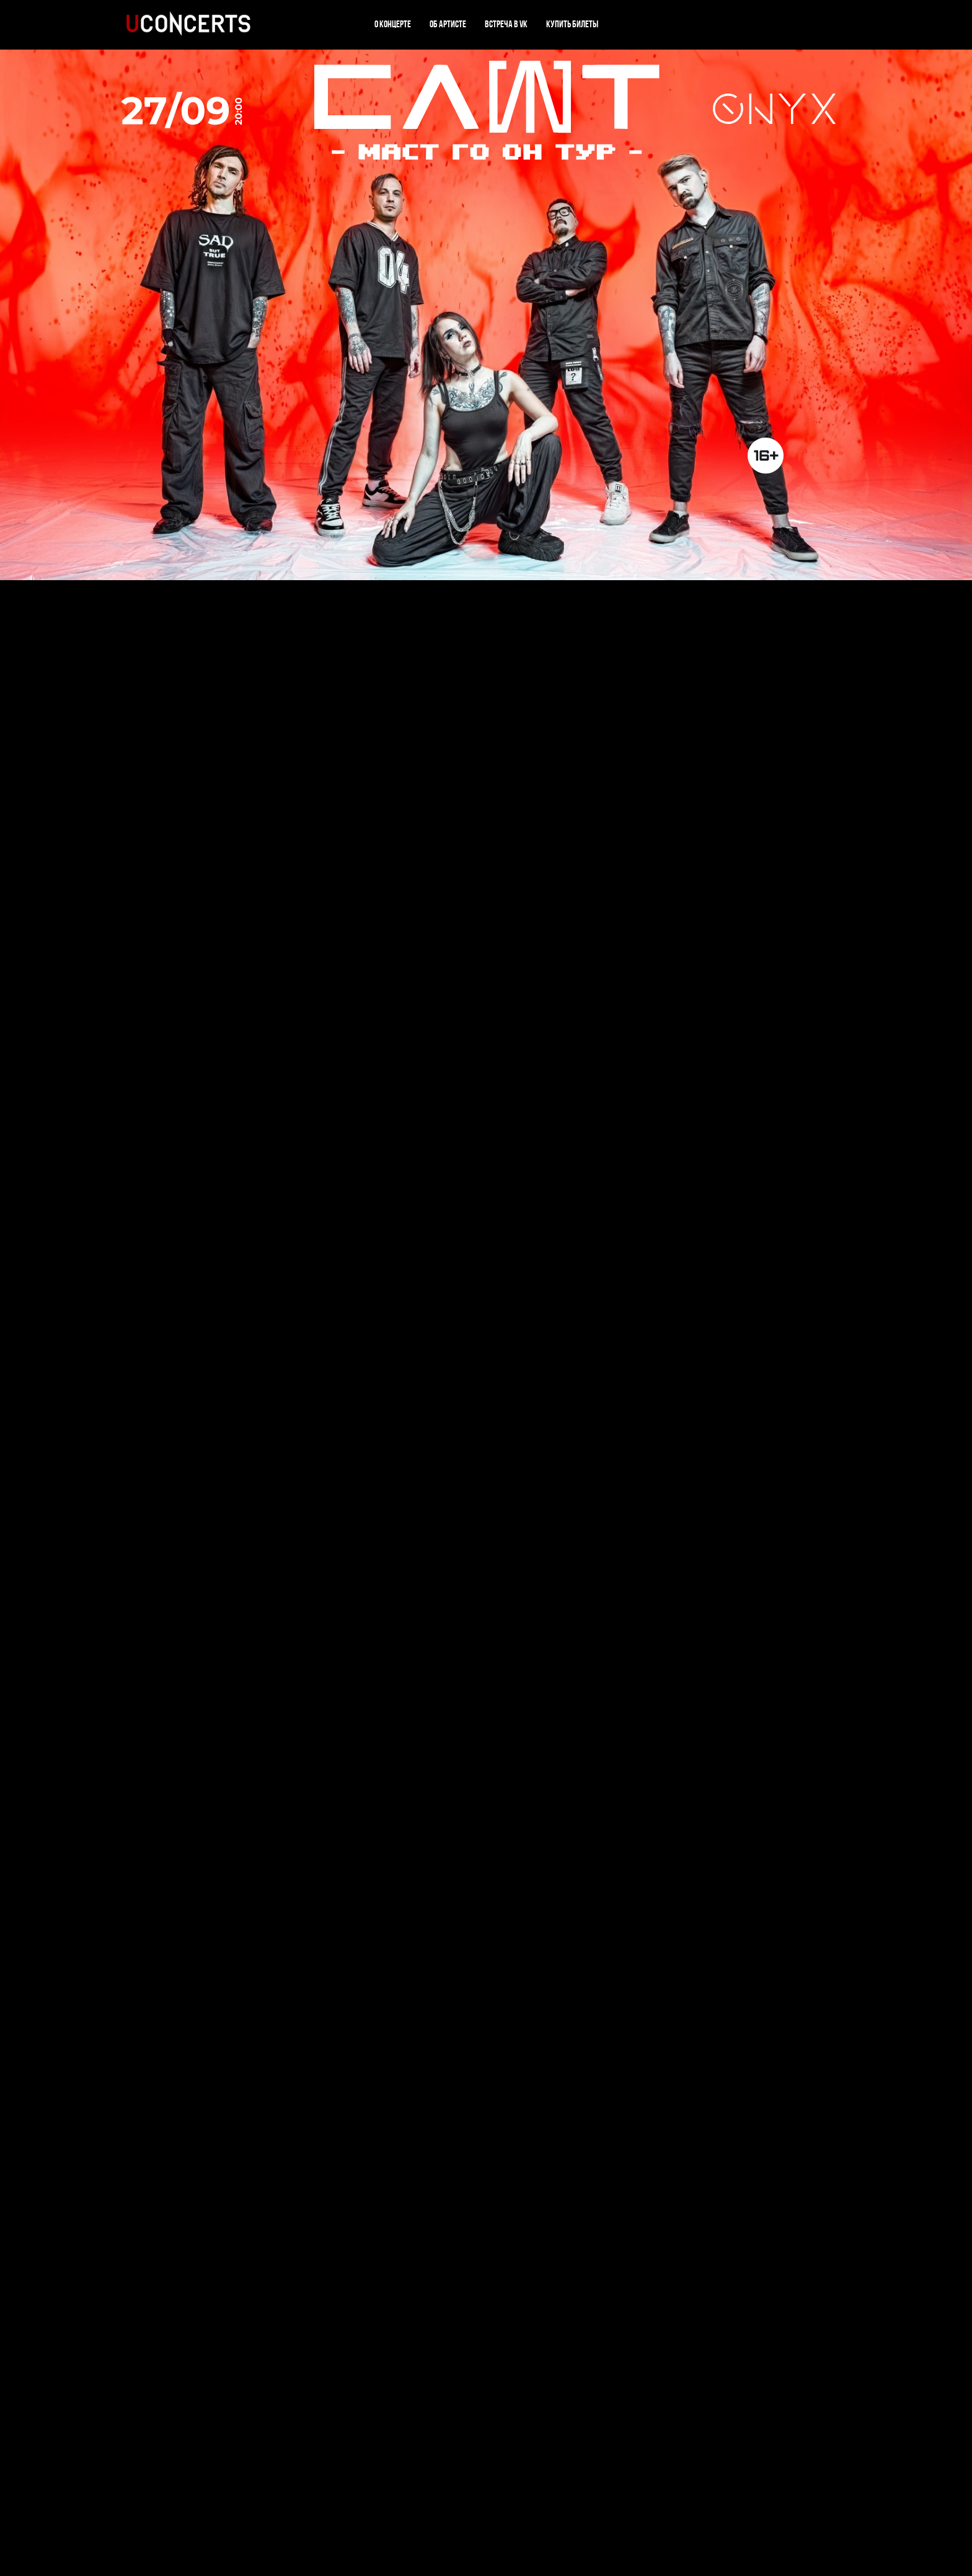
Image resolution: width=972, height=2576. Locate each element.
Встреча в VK (506, 25)
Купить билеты (572, 25)
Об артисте (448, 25)
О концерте (392, 25)
